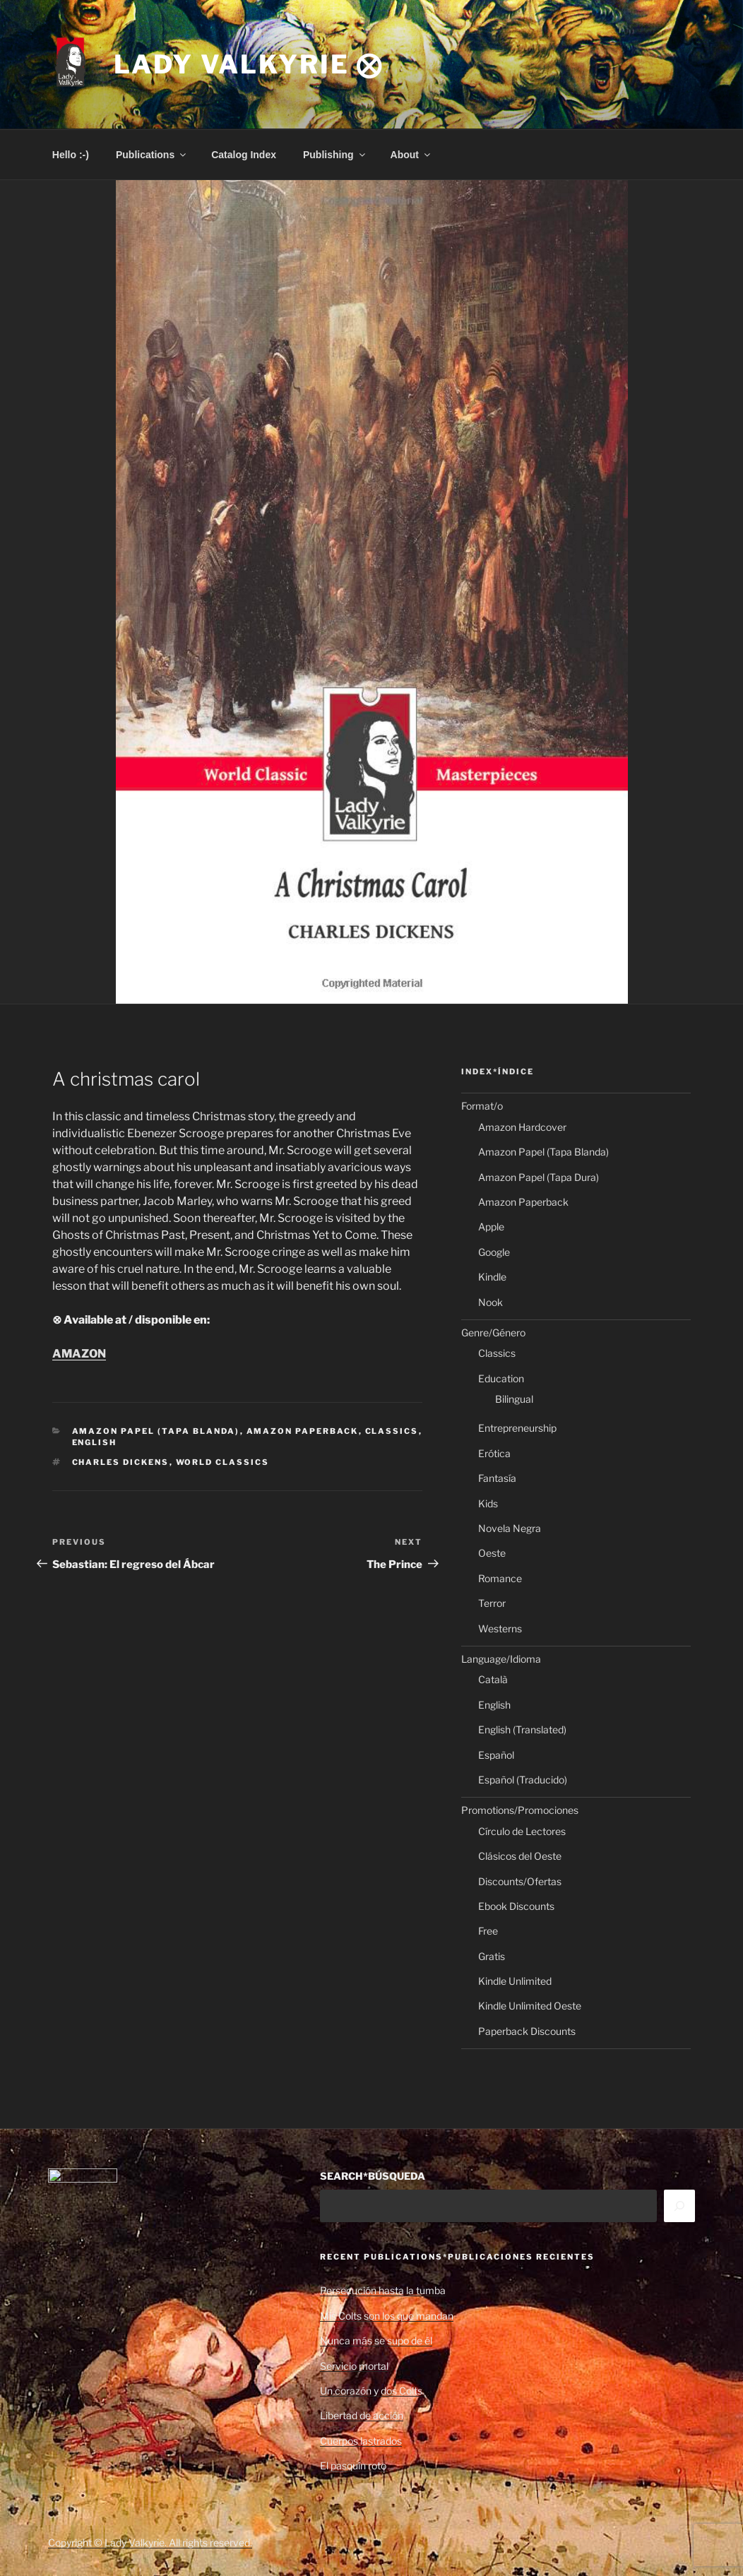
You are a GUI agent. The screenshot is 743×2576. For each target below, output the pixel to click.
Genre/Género (493, 1332)
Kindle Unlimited (515, 1981)
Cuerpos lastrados (361, 2441)
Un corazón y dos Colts (371, 2391)
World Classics (223, 1462)
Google (494, 1252)
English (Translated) (522, 1729)
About (411, 154)
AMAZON (79, 1353)
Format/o (482, 1106)
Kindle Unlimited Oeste (529, 2006)
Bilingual (514, 1399)
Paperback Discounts (527, 2031)
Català (493, 1679)
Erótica (494, 1453)
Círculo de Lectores (522, 1831)
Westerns (500, 1628)
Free (488, 1931)
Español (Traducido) (522, 1780)
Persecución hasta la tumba (383, 2290)
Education (501, 1378)
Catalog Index (243, 154)
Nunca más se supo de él (376, 2340)
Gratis (491, 1956)
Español (496, 1755)
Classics (392, 1431)
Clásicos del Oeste (519, 1856)
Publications (152, 154)
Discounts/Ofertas (519, 1881)
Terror (492, 1603)
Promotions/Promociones (519, 1810)
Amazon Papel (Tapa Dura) (538, 1177)
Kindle (492, 1277)
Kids (488, 1503)
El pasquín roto (353, 2465)
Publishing (335, 154)
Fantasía (497, 1478)
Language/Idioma (501, 1659)
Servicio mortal (354, 2366)
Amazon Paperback (302, 1431)
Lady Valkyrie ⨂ (249, 64)
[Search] (679, 2206)
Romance (500, 1578)
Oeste (492, 1553)
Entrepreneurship (517, 1428)
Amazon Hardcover (522, 1127)
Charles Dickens (121, 1462)
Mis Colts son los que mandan (386, 2316)
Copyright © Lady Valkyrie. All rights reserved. (150, 2542)
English (94, 1442)
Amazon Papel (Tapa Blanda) (156, 1431)
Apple (491, 1227)
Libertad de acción (361, 2415)
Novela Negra (509, 1528)
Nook (490, 1302)
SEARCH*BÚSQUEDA (372, 2176)
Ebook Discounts (516, 1906)
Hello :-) (70, 154)
